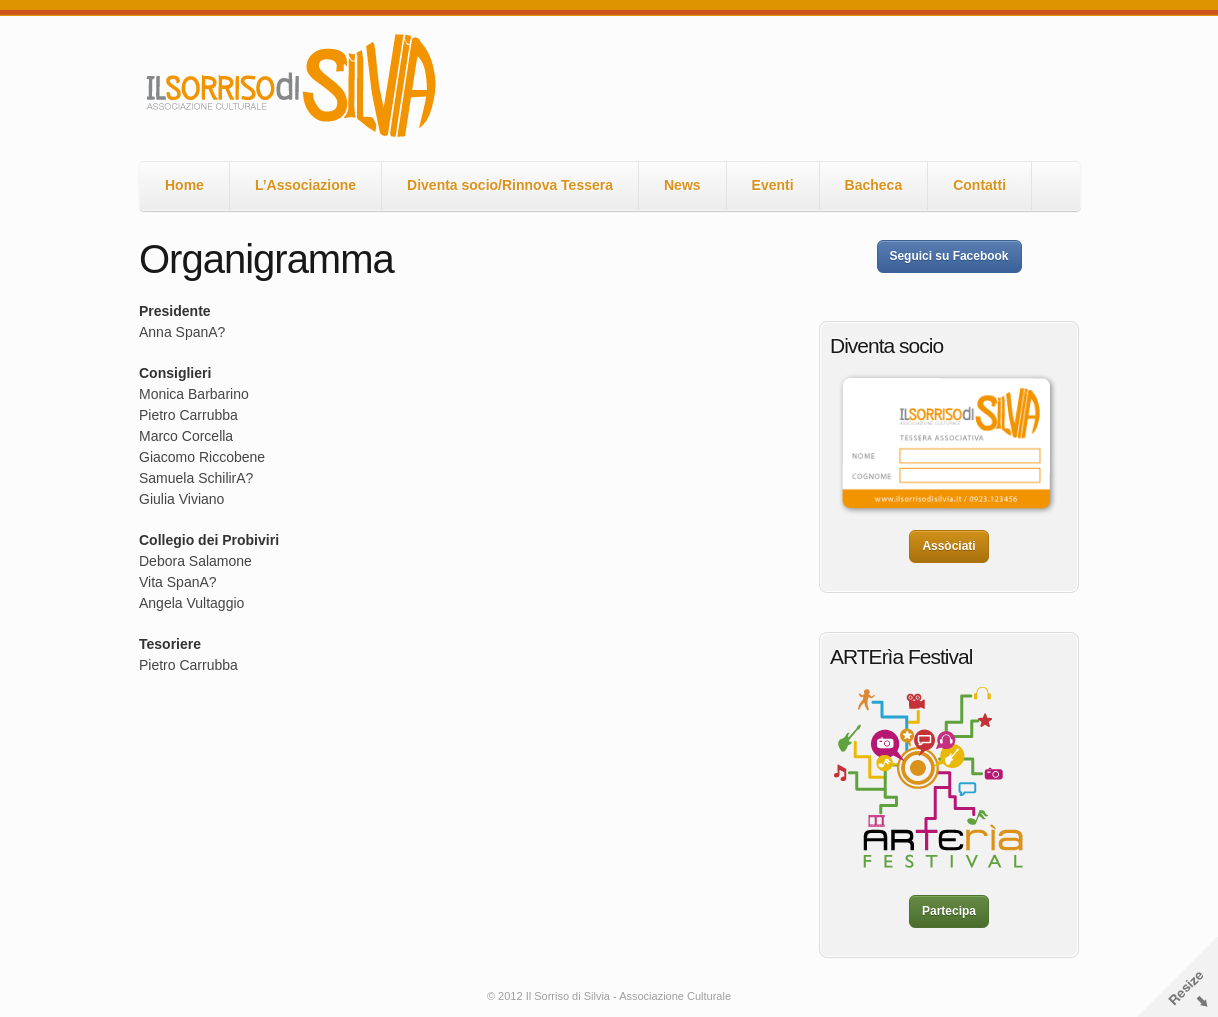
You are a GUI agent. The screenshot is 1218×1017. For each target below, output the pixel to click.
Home (184, 185)
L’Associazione (305, 185)
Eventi (773, 185)
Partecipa (949, 911)
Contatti (979, 185)
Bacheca (874, 185)
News (682, 185)
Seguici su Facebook (948, 256)
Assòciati (948, 546)
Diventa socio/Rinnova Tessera (510, 185)
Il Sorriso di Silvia (289, 86)
